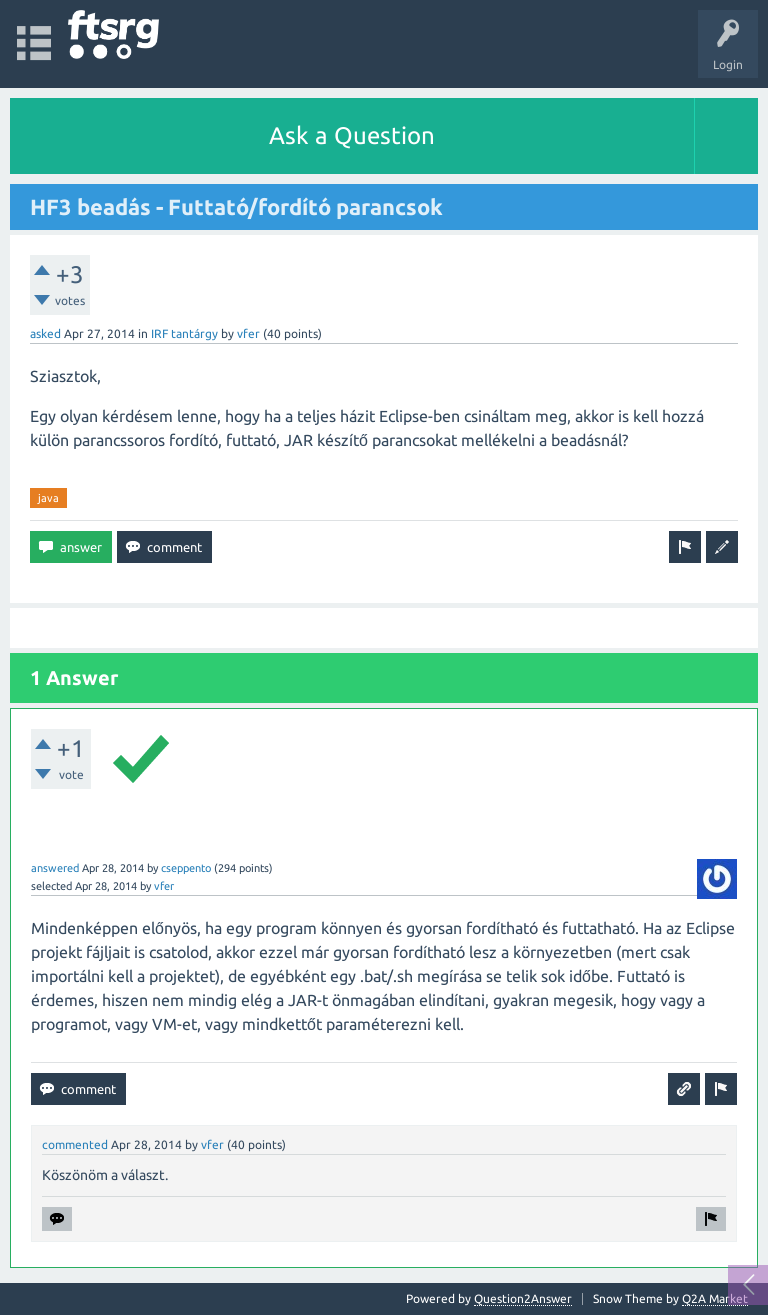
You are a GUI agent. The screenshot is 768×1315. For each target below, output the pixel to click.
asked (45, 333)
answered (55, 868)
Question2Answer (523, 1298)
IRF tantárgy (184, 333)
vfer (248, 333)
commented (75, 1144)
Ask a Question (352, 135)
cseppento (186, 868)
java (48, 498)
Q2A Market (715, 1298)
